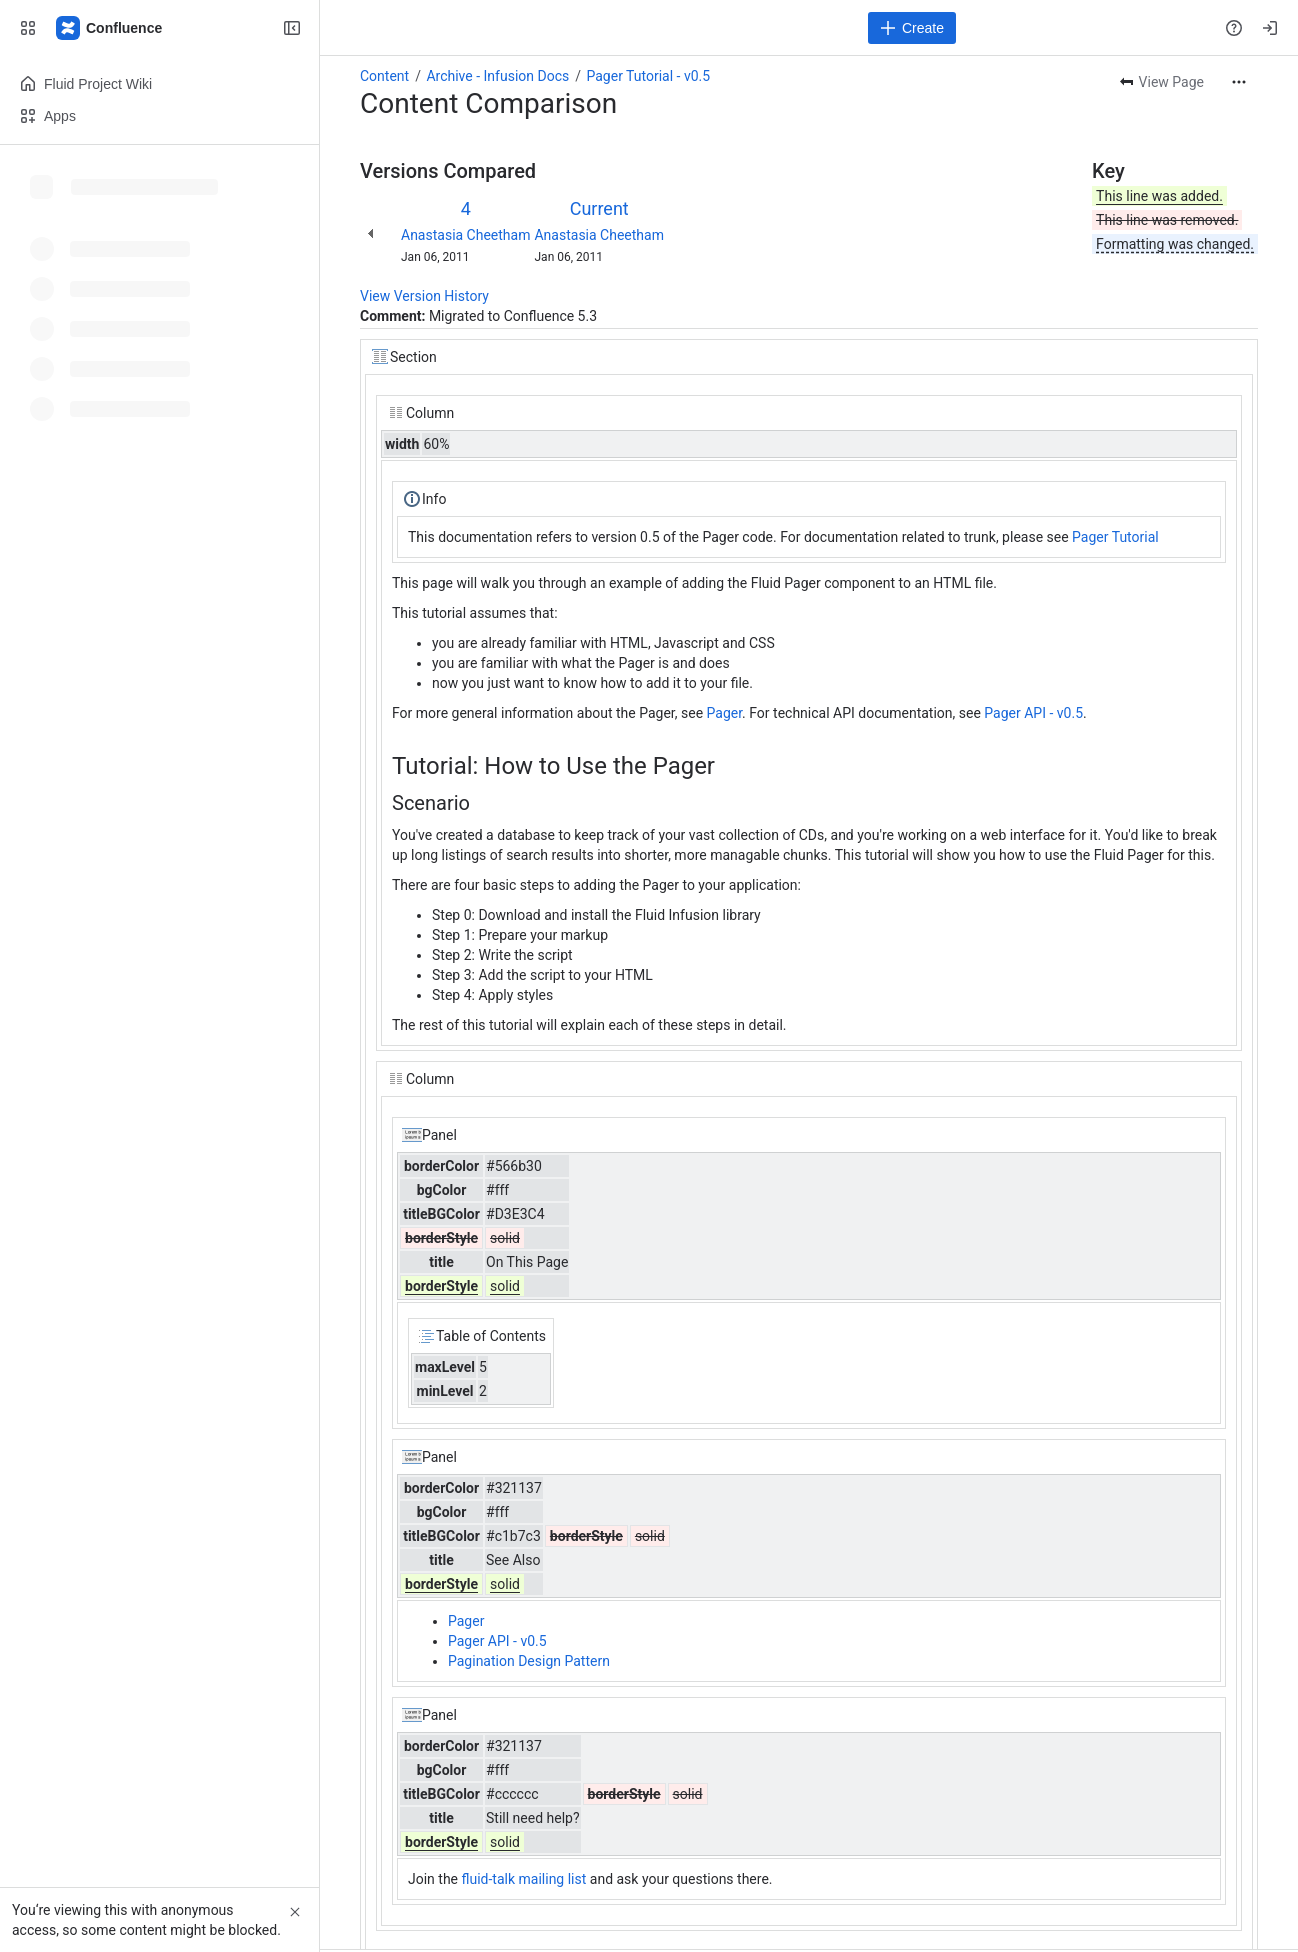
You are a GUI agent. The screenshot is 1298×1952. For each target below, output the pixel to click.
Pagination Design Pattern (529, 1661)
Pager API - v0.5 (1033, 713)
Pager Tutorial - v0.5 (648, 76)
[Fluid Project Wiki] (110, 28)
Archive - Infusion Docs (497, 76)
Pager (725, 713)
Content (384, 76)
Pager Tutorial (1115, 537)
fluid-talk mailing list (524, 1879)
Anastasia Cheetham (465, 235)
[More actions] (1239, 82)
